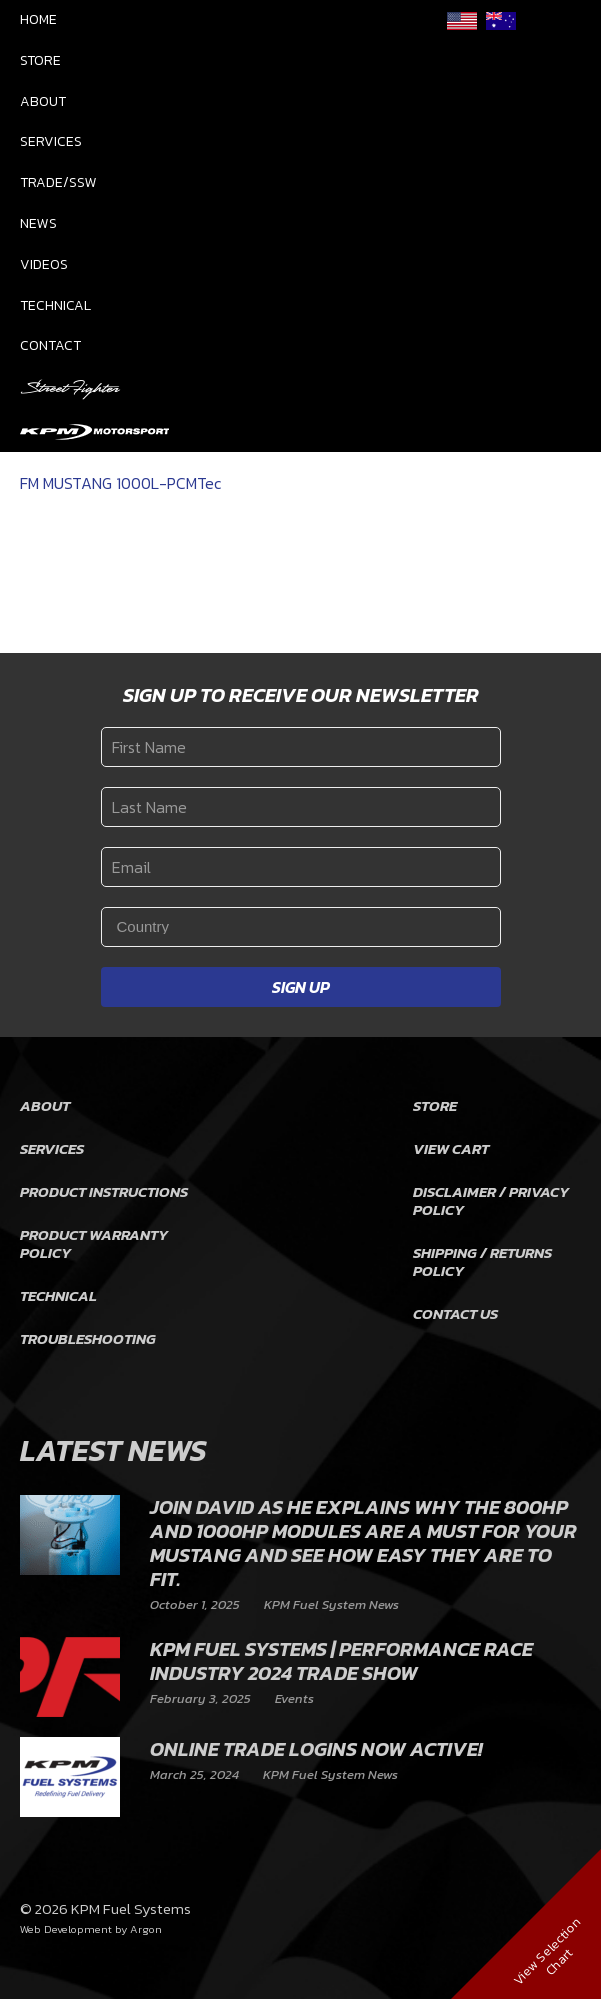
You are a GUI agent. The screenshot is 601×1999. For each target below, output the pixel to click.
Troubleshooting (88, 1338)
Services (51, 141)
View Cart (451, 1148)
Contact (50, 345)
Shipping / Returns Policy (482, 1261)
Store (40, 60)
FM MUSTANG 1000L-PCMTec (120, 483)
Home (38, 19)
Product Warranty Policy (94, 1243)
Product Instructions (104, 1191)
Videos (44, 264)
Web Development (66, 1929)
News (38, 223)
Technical (55, 305)
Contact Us (455, 1313)
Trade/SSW (58, 182)
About (43, 101)
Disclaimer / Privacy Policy (491, 1200)
